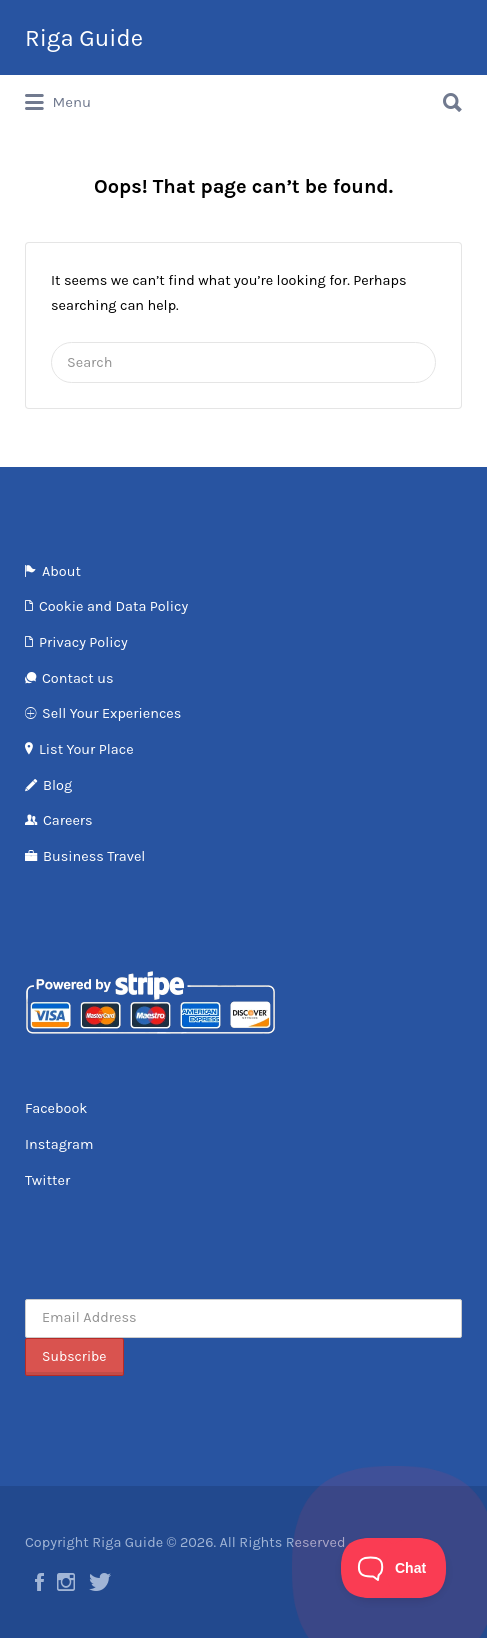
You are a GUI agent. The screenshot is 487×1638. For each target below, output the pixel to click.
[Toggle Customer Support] (394, 1568)
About (61, 571)
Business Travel (94, 856)
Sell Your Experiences (111, 713)
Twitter (47, 1180)
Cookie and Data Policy (113, 606)
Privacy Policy (83, 642)
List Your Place (86, 749)
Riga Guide (84, 38)
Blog (57, 785)
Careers (68, 820)
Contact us (77, 678)
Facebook (56, 1108)
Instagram (59, 1144)
